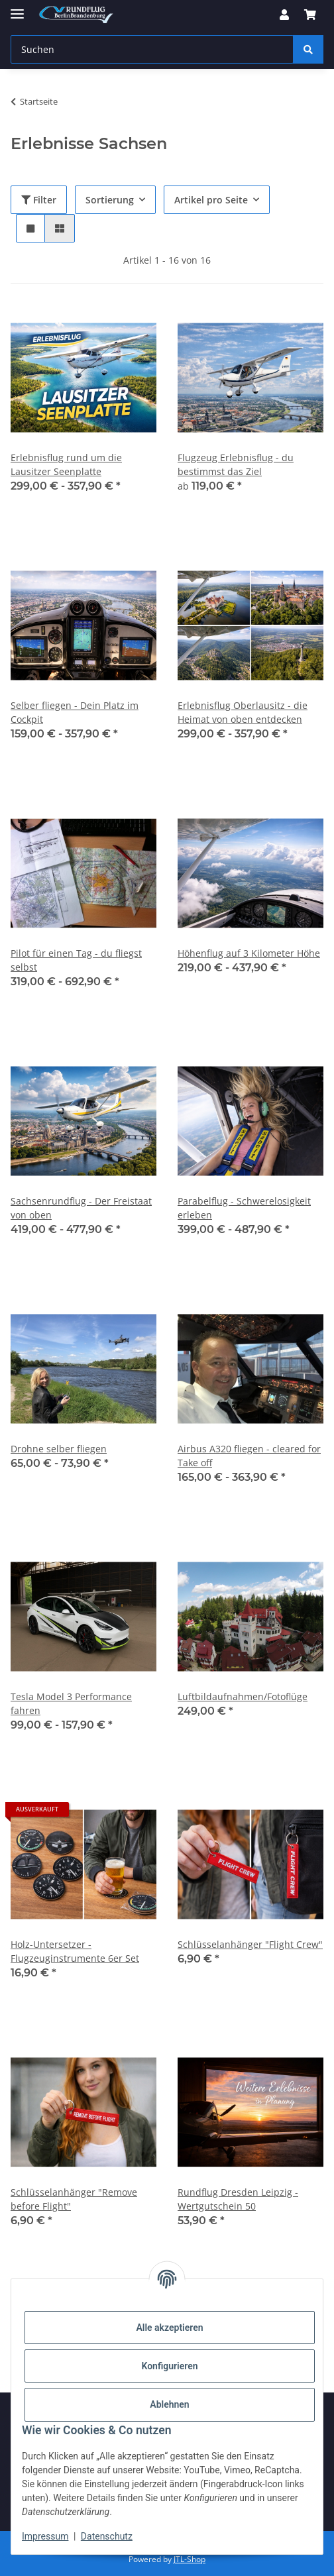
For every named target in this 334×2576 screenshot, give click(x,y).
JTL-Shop (189, 2559)
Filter (38, 199)
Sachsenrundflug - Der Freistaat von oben (81, 1208)
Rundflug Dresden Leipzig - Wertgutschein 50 (238, 2199)
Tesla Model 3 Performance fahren (71, 1703)
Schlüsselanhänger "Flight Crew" (250, 1944)
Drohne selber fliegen (59, 1448)
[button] (284, 14)
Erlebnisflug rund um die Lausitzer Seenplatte (66, 464)
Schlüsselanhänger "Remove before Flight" (74, 2199)
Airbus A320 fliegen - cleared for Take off (249, 1455)
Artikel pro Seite (211, 199)
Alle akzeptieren (169, 2327)
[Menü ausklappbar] (17, 8)
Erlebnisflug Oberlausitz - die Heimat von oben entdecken (242, 712)
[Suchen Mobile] (152, 49)
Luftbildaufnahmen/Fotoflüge (242, 1696)
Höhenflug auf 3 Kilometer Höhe (249, 953)
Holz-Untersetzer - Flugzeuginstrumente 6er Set (75, 1951)
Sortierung (109, 199)
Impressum (45, 2536)
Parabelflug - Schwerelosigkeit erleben (244, 1208)
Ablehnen (169, 2404)
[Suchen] (308, 49)
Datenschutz (107, 2536)
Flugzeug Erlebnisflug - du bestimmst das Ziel (236, 464)
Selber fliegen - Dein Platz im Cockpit (75, 712)
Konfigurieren (169, 2366)
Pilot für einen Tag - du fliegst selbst (76, 960)
